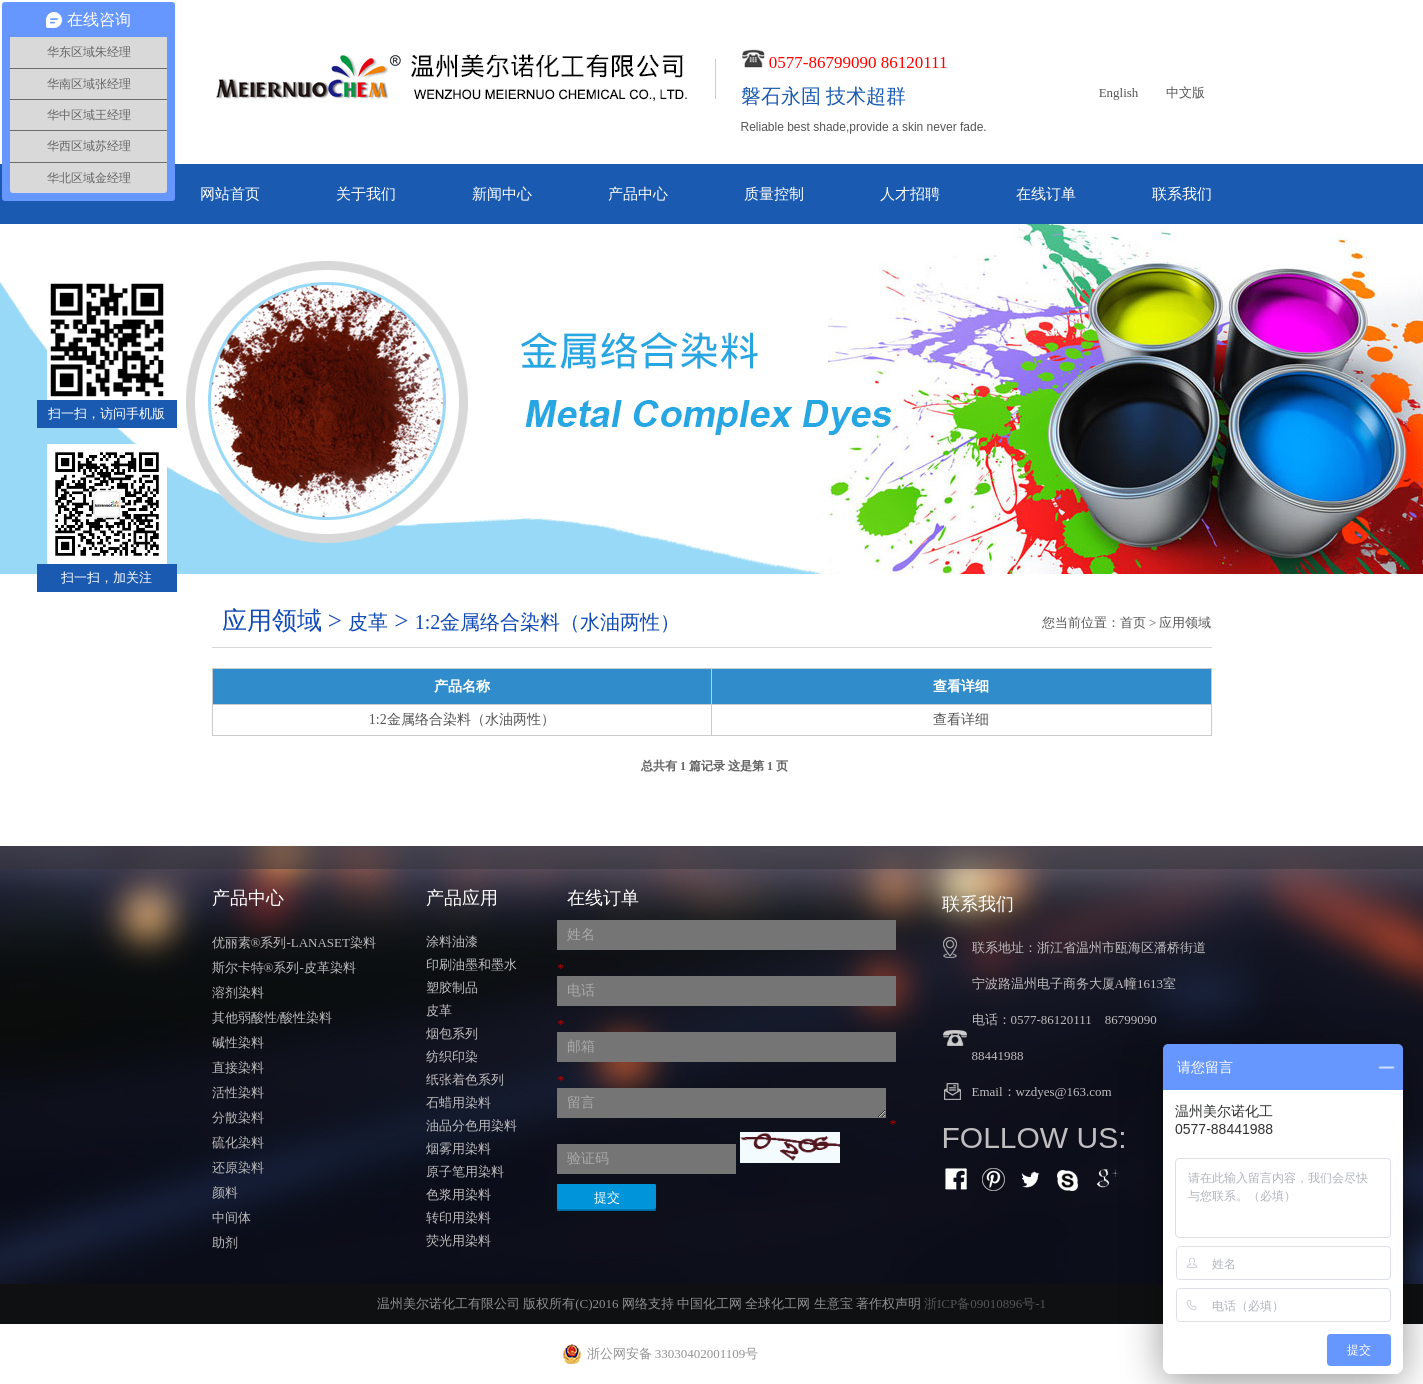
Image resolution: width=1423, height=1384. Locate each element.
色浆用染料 (458, 1194)
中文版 (1185, 92)
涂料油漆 (452, 941)
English (1119, 92)
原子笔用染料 (465, 1171)
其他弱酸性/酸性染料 (272, 1017)
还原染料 (238, 1167)
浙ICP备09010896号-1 (985, 1303)
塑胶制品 (452, 987)
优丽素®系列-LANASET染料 (294, 942)
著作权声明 (888, 1303)
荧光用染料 (458, 1240)
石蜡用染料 (458, 1102)
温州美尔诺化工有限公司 (448, 1303)
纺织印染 (452, 1056)
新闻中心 (502, 194)
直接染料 (238, 1067)
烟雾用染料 (458, 1148)
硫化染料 (238, 1142)
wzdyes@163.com (1064, 1091)
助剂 (225, 1242)
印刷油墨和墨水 (471, 964)
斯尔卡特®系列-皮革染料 (284, 967)
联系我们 (1182, 194)
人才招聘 (910, 194)
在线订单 (1046, 194)
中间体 (231, 1217)
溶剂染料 (238, 992)
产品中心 (638, 194)
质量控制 (774, 194)
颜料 (225, 1192)
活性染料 (238, 1092)
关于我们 (366, 194)
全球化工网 (777, 1303)
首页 (1133, 622)
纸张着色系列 (465, 1079)
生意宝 (833, 1303)
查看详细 (961, 719)
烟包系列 (452, 1033)
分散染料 (238, 1117)
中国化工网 (709, 1303)
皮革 (439, 1010)
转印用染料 (458, 1217)
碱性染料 (238, 1042)
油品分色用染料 (471, 1125)
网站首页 (230, 194)
